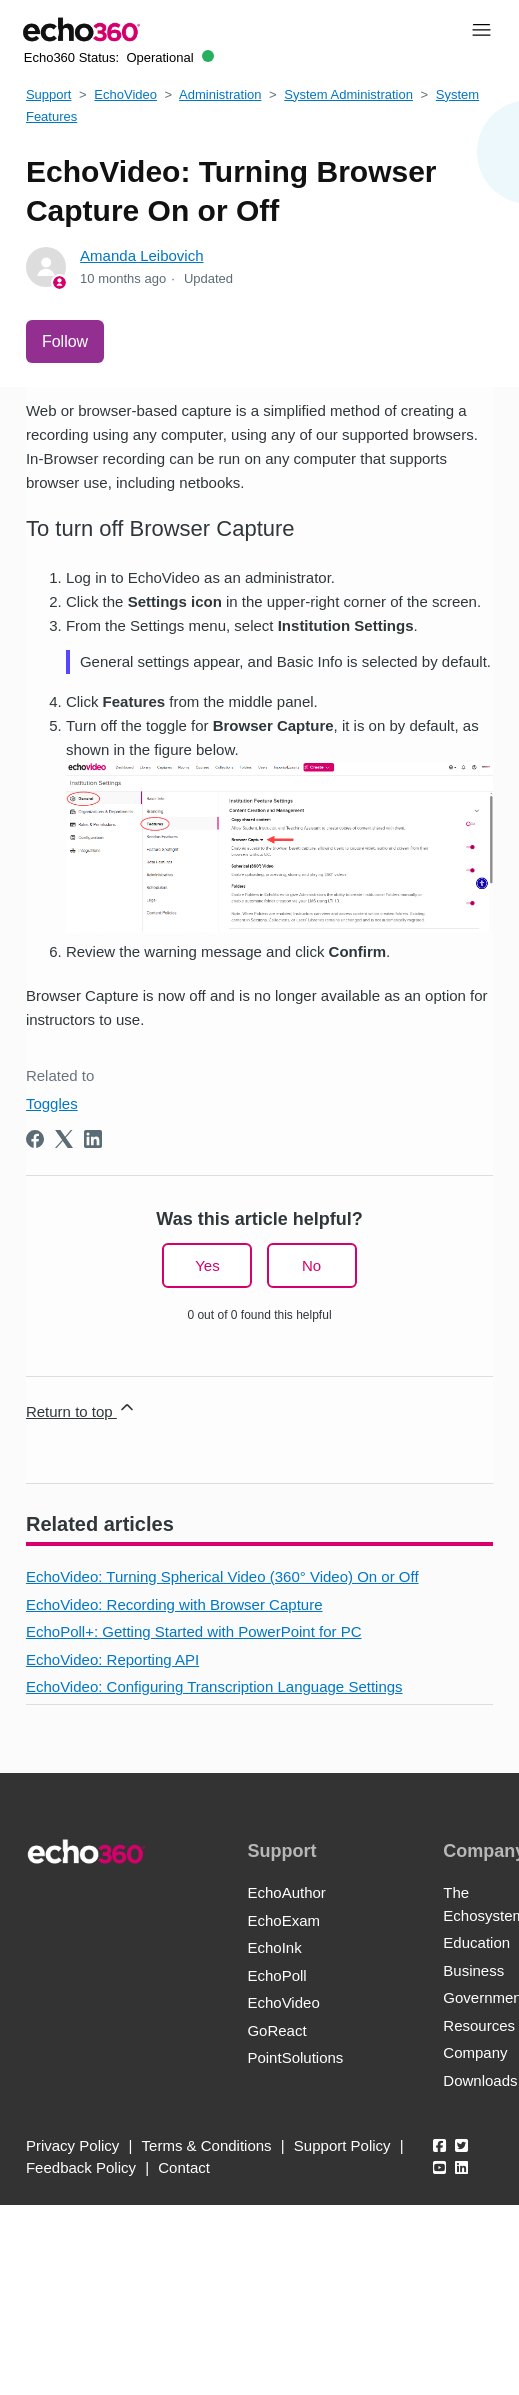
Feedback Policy (81, 2167)
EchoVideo (125, 94)
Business (473, 1970)
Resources (479, 2025)
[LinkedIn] (93, 1139)
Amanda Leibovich (141, 255)
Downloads (480, 2080)
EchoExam (283, 1920)
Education (476, 1942)
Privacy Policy (72, 2145)
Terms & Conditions (207, 2145)
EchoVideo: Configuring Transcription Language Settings (214, 1686)
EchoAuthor (286, 1892)
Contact (184, 2167)
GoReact (276, 2030)
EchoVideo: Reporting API (112, 1659)
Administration (220, 94)
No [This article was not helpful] (311, 1265)
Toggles (52, 1103)
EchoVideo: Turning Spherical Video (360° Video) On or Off (222, 1576)
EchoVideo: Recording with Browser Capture (174, 1604)
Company (475, 2052)
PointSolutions (295, 2057)
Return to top (81, 1408)
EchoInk (274, 1947)
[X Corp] (64, 1139)
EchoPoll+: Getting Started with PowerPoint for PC (194, 1631)
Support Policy (342, 2145)
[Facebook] (35, 1139)
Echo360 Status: (119, 57)
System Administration (348, 94)
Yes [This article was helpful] (207, 1265)
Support (49, 94)
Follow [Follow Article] (65, 341)
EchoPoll (276, 1975)
